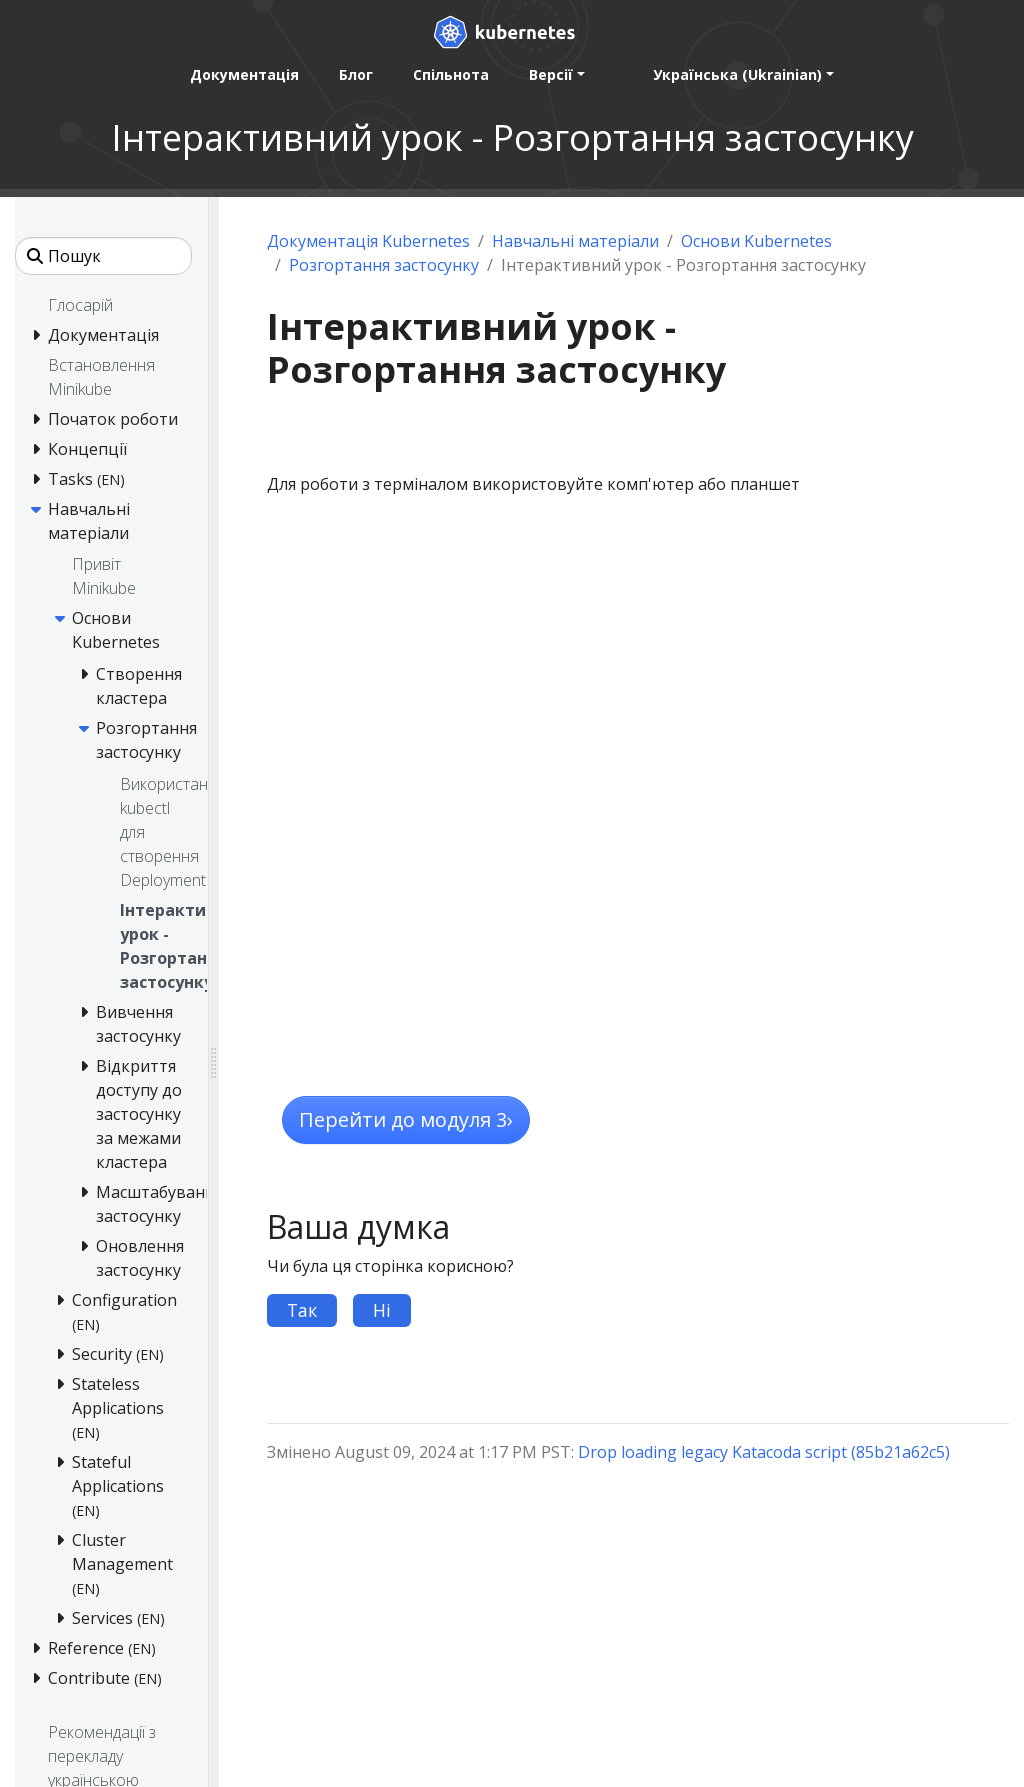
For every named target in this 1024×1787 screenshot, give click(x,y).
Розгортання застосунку (384, 265)
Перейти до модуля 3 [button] (406, 1119)
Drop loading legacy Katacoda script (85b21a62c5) (764, 1452)
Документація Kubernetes (368, 241)
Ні (382, 1310)
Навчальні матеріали (575, 241)
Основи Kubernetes (756, 241)
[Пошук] (103, 256)
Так (302, 1310)
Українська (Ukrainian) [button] (737, 74)
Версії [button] (551, 74)
